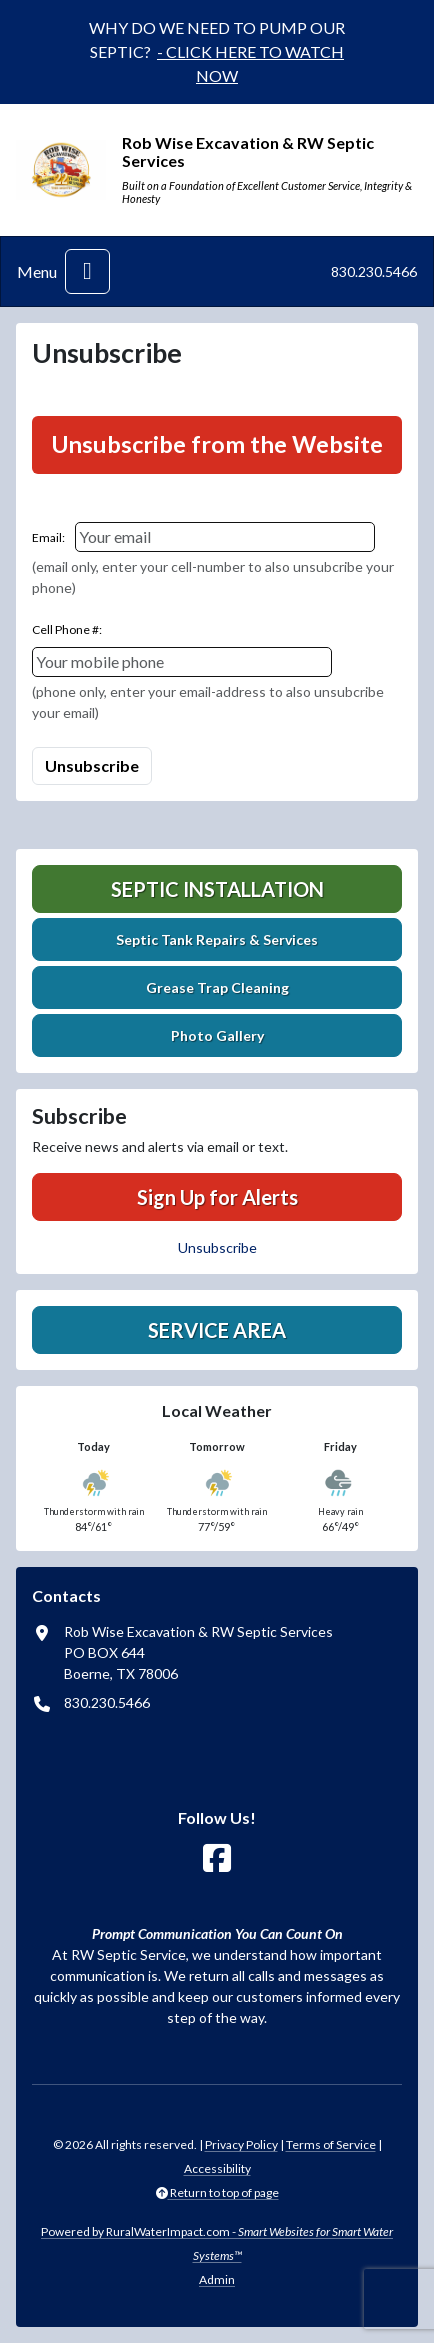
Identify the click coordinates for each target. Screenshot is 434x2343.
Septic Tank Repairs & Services (217, 939)
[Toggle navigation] (87, 271)
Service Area (217, 1330)
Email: (48, 537)
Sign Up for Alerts (217, 1197)
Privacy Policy (241, 2144)
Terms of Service (331, 2144)
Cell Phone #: (67, 629)
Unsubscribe (217, 1247)
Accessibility (217, 2168)
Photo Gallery (217, 1035)
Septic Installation (217, 889)
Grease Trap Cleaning (217, 987)
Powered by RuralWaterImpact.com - (217, 2243)
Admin (217, 2279)
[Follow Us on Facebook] (217, 1858)
